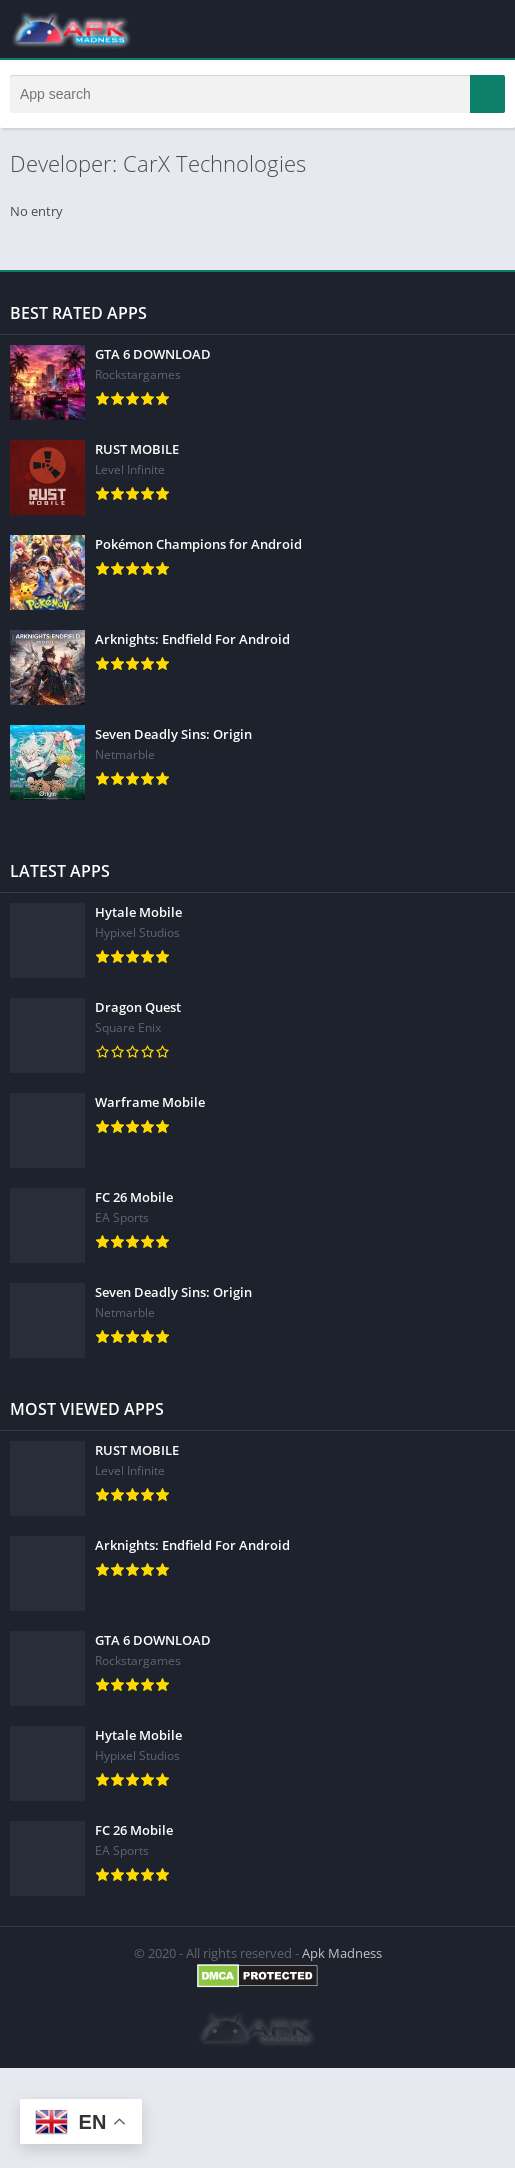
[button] (487, 94)
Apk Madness (342, 1953)
